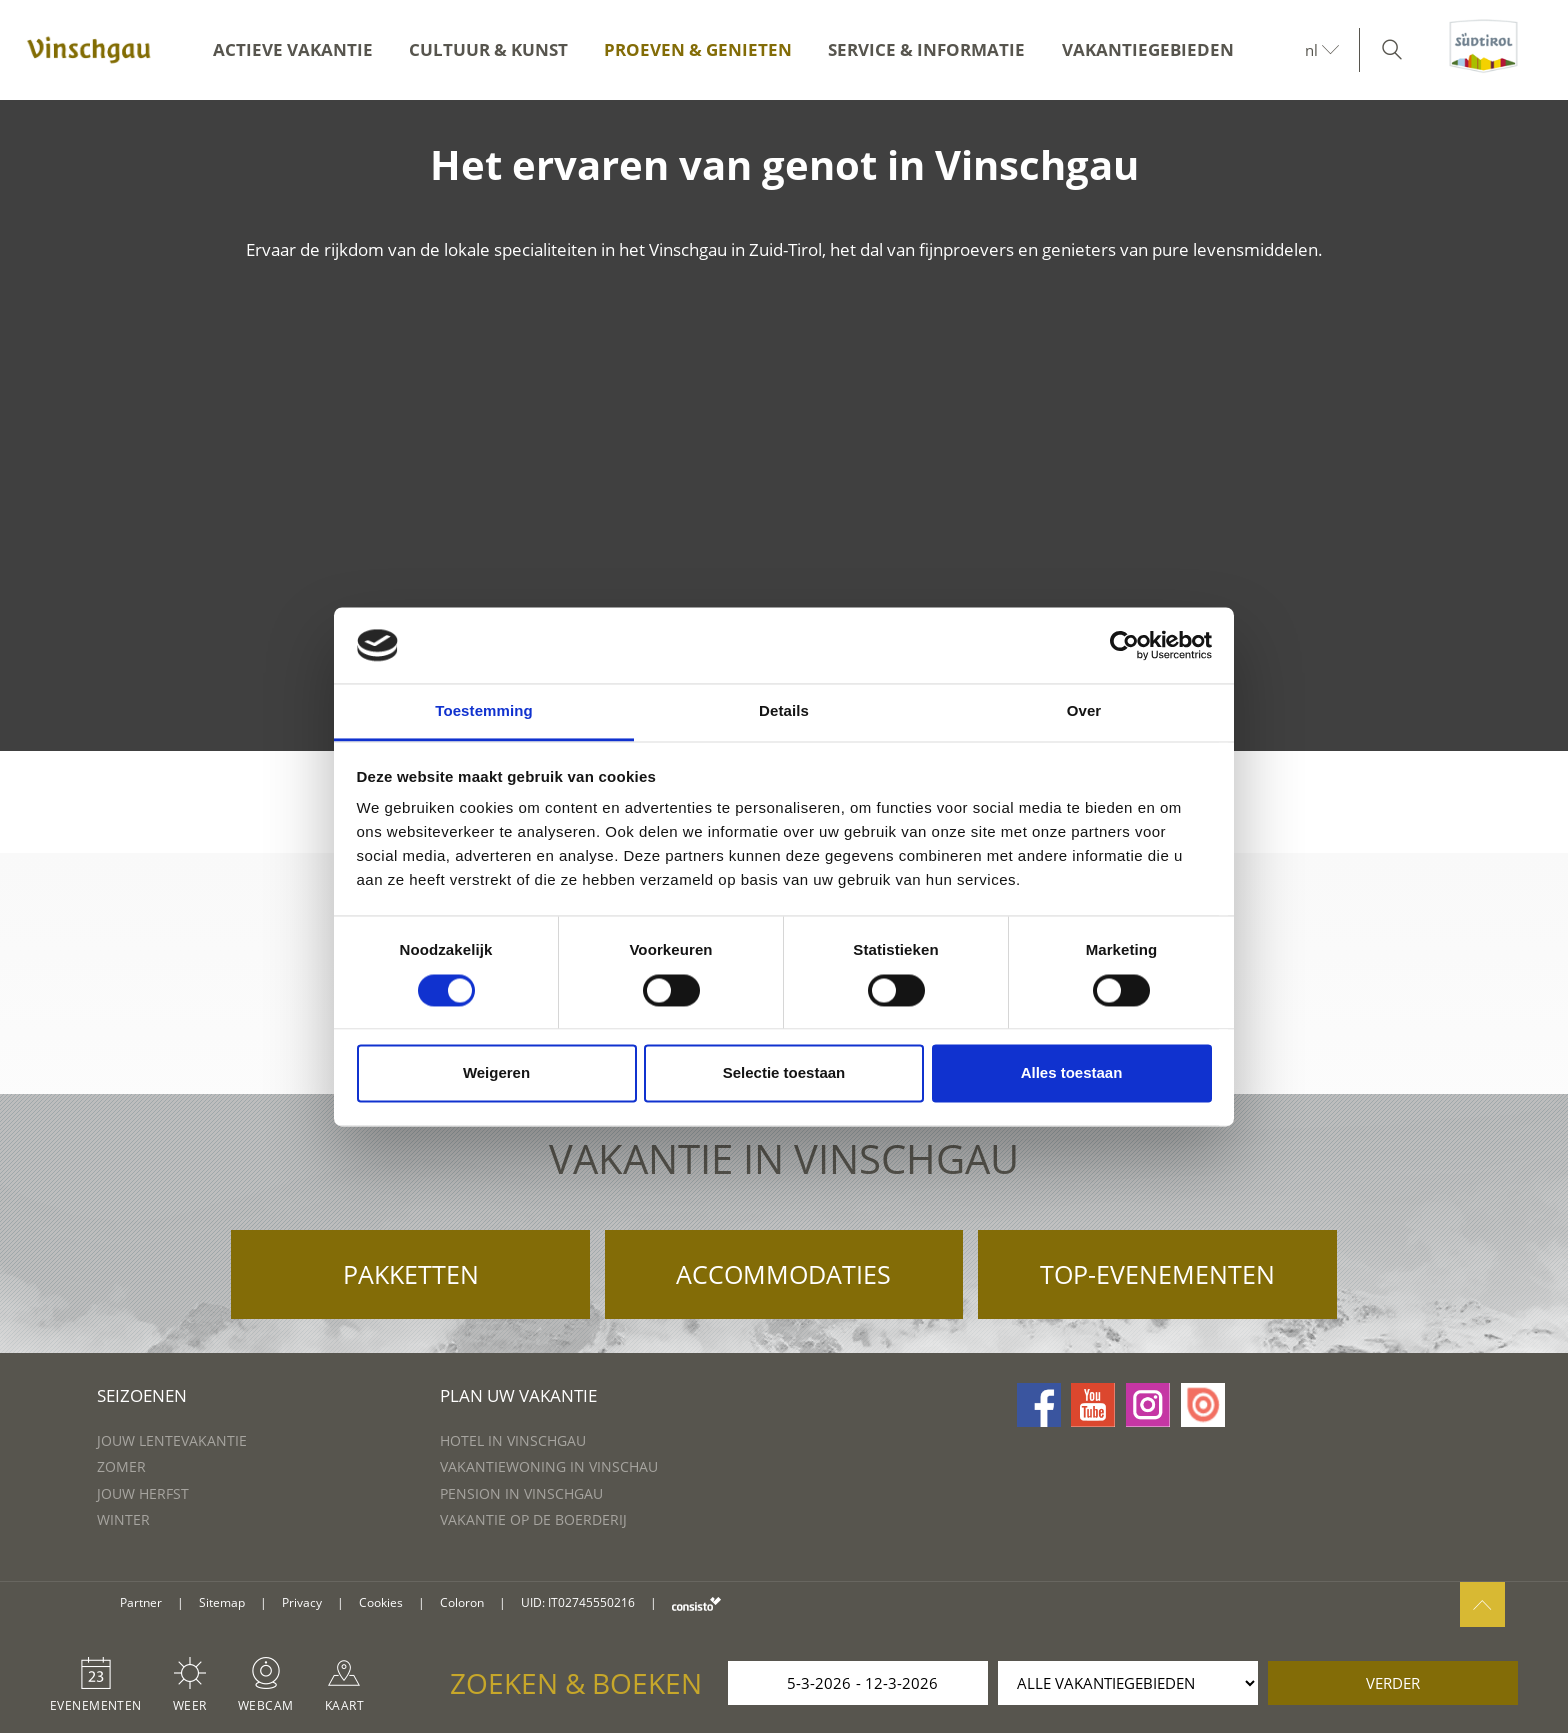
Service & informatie (926, 49)
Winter (123, 1519)
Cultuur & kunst (488, 49)
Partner (141, 1602)
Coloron (462, 1602)
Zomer (121, 1466)
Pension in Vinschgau (521, 1493)
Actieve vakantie (293, 49)
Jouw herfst (143, 1493)
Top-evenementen (1157, 1274)
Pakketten (411, 1274)
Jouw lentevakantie (172, 1440)
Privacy (302, 1602)
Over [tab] (1084, 711)
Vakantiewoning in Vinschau (549, 1466)
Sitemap (222, 1602)
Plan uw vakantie (518, 1395)
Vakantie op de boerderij (533, 1519)
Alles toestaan (1072, 1073)
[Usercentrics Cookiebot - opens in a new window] (1124, 645)
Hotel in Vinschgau (513, 1440)
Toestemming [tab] (484, 711)
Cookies (381, 1602)
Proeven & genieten (698, 49)
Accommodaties (783, 1274)
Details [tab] (784, 711)
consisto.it (696, 1603)
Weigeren (496, 1073)
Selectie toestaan (784, 1073)
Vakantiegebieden (1148, 49)
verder (1393, 1683)
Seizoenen (142, 1395)
